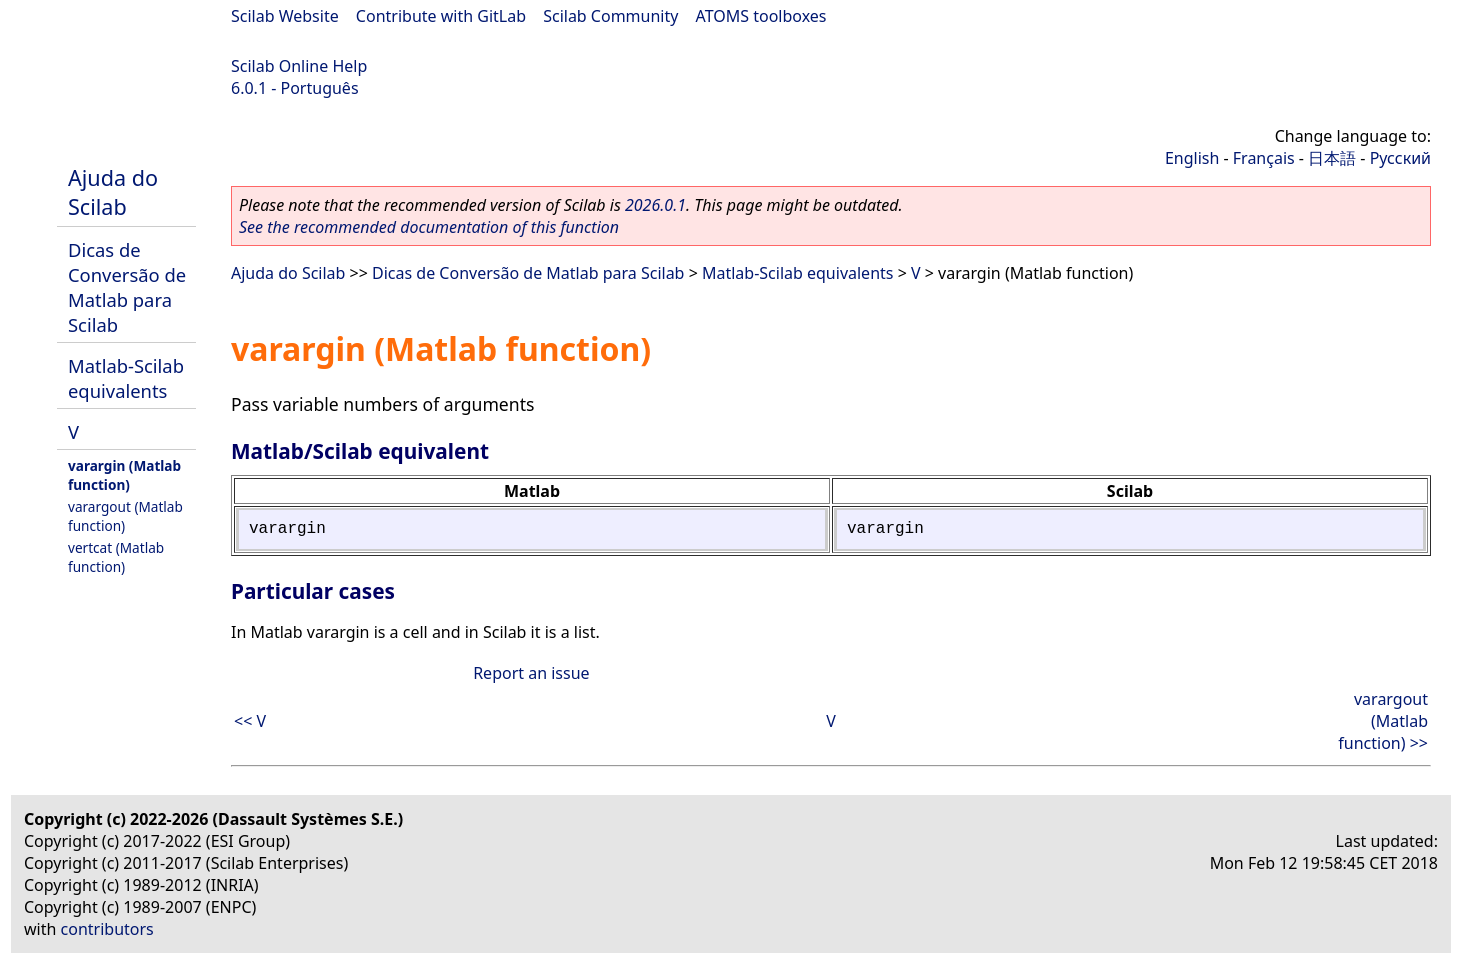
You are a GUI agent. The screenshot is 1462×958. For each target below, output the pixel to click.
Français (1264, 158)
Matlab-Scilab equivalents (126, 378)
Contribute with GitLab (441, 16)
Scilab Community (610, 16)
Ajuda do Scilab (113, 192)
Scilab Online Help (299, 66)
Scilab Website (285, 16)
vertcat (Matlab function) (116, 557)
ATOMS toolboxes (761, 16)
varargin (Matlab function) (124, 475)
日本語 (1332, 158)
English (1192, 158)
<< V (250, 721)
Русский (1400, 158)
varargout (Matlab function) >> (1383, 721)
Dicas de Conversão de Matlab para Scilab (127, 287)
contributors (107, 929)
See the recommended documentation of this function (429, 227)
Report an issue (531, 673)
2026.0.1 (655, 205)
